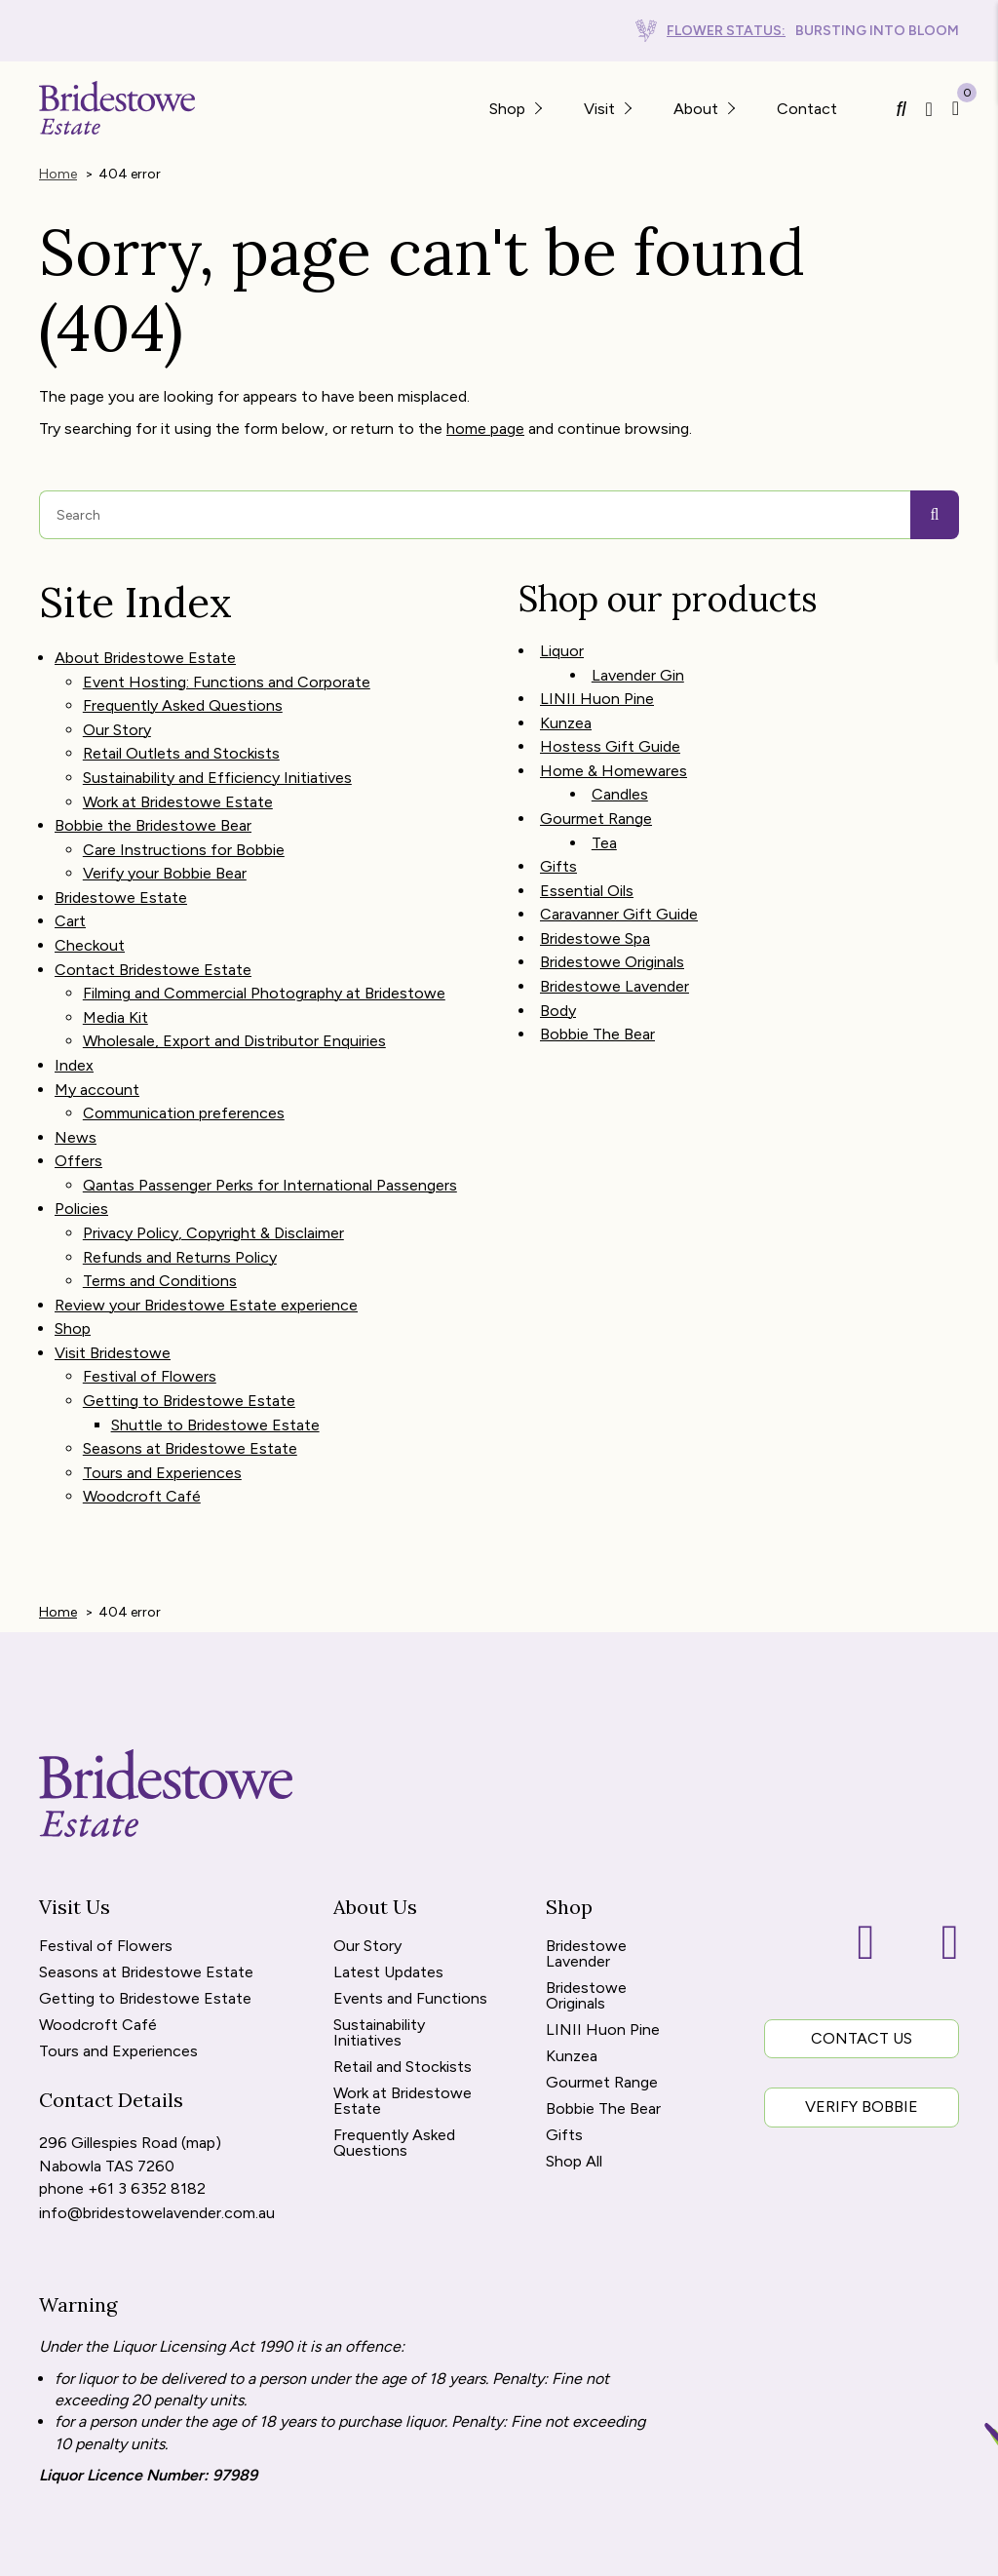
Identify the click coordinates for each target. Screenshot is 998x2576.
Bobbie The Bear (597, 995)
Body (558, 973)
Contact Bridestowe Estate (153, 936)
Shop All (574, 2079)
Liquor (562, 646)
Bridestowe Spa (595, 908)
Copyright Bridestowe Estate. (638, 2550)
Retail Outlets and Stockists (181, 740)
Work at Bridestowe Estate (178, 783)
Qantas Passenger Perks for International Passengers (270, 1133)
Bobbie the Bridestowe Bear (153, 806)
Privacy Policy (357, 2550)
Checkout (90, 915)
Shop (73, 1264)
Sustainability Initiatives (379, 1950)
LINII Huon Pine (597, 690)
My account (97, 1045)
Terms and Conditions (160, 1220)
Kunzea (566, 711)
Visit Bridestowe (113, 1285)
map (200, 2058)
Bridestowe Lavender (614, 951)
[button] (537, 108)
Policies (81, 1155)
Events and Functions (410, 1916)
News (75, 1089)
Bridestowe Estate (121, 871)
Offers (78, 1111)
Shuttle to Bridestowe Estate (215, 1352)
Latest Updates (388, 1890)
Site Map (94, 2550)
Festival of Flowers (149, 1308)
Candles (620, 776)
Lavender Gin (638, 667)
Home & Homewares (613, 755)
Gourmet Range (596, 799)
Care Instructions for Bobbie (184, 827)
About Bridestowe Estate (145, 653)
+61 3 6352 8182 (147, 2102)
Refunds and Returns (215, 2550)
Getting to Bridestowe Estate (189, 1329)
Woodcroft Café (142, 1417)
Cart (70, 892)
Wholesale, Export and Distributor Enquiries (234, 1002)
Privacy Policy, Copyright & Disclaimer (213, 1176)
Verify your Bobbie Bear (165, 849)
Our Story (117, 718)
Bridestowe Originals (612, 929)
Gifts (558, 842)
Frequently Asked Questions (183, 696)
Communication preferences (184, 1067)
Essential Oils (586, 864)
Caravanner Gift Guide (619, 886)
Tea (604, 820)
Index (74, 1024)
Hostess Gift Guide (610, 732)
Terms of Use (470, 2550)
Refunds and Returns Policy (180, 1199)
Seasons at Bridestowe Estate (190, 1373)
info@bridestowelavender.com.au (157, 2125)
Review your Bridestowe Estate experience (206, 1242)
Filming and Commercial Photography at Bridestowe (264, 959)
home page (485, 425)
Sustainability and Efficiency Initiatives (217, 762)
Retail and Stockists (402, 1984)
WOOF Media (921, 2550)
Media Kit (115, 980)
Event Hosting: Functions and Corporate (226, 674)
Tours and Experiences (162, 1395)
